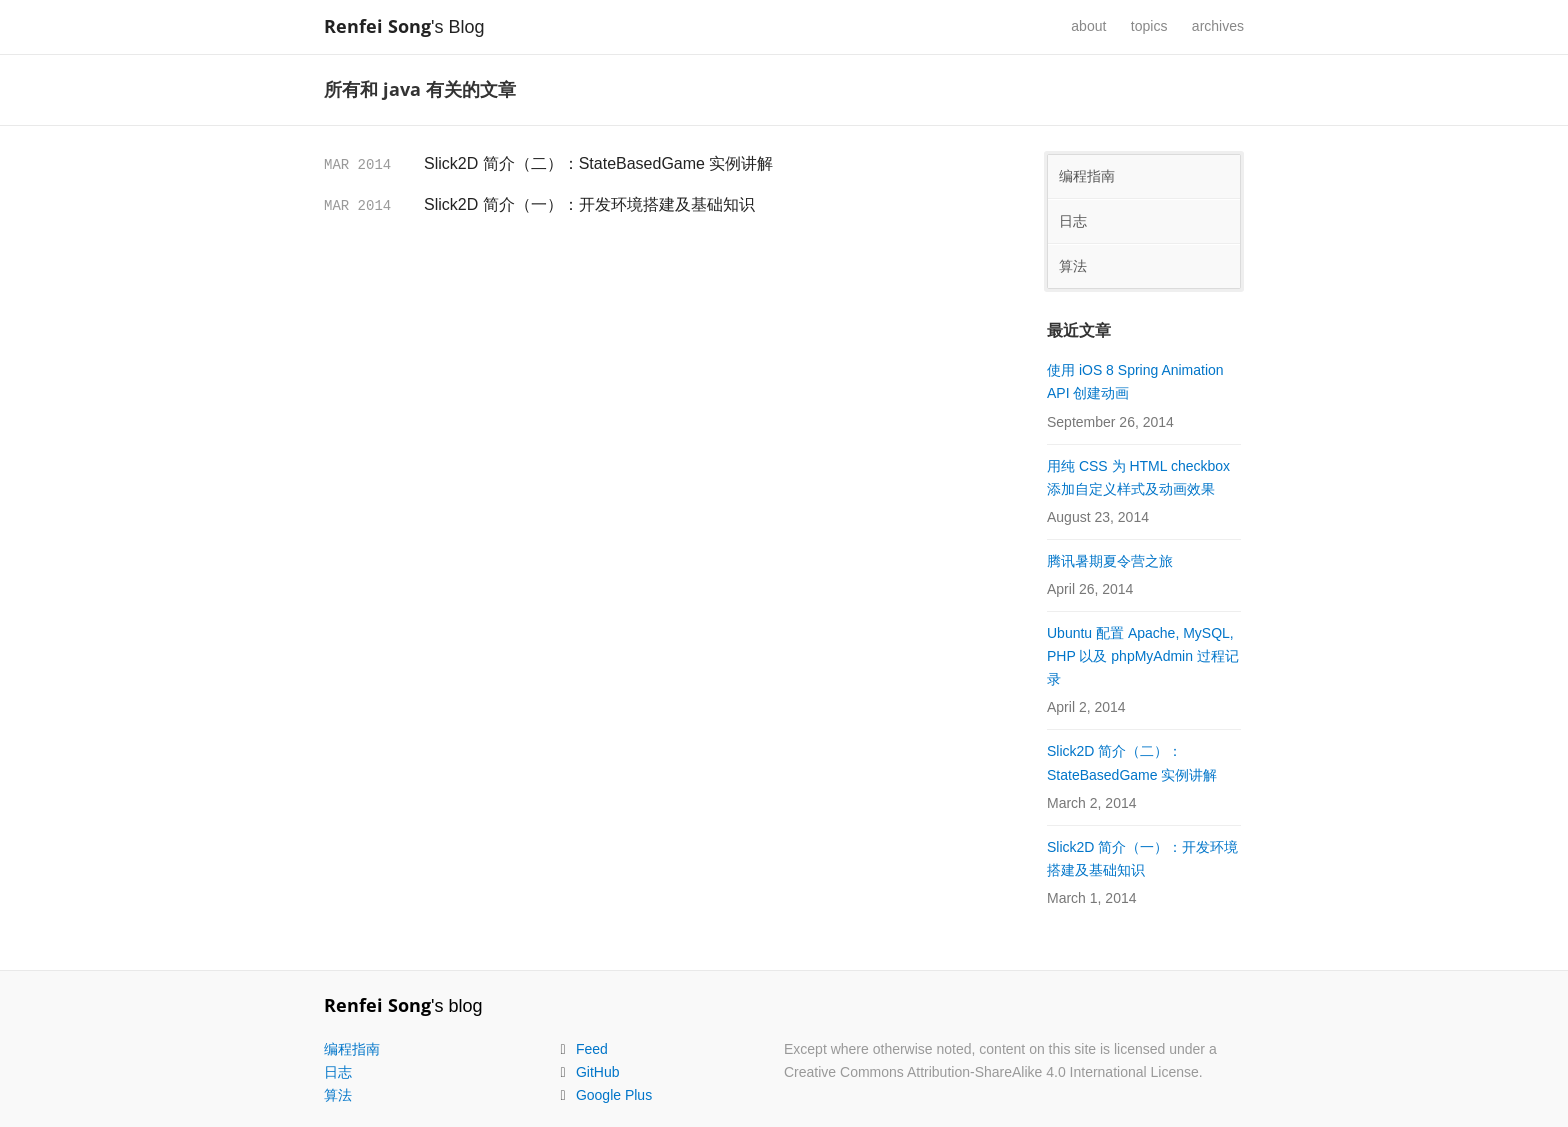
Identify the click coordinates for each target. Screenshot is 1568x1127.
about (1088, 26)
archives (1218, 26)
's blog (403, 1006)
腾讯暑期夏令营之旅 (1110, 561)
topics (1149, 26)
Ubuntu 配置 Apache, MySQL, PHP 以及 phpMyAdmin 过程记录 (1143, 656)
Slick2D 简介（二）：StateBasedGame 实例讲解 (598, 163)
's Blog (414, 27)
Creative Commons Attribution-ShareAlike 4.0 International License (991, 1072)
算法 (1073, 266)
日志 (1073, 221)
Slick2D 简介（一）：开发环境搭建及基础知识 (589, 204)
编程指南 (1087, 176)
